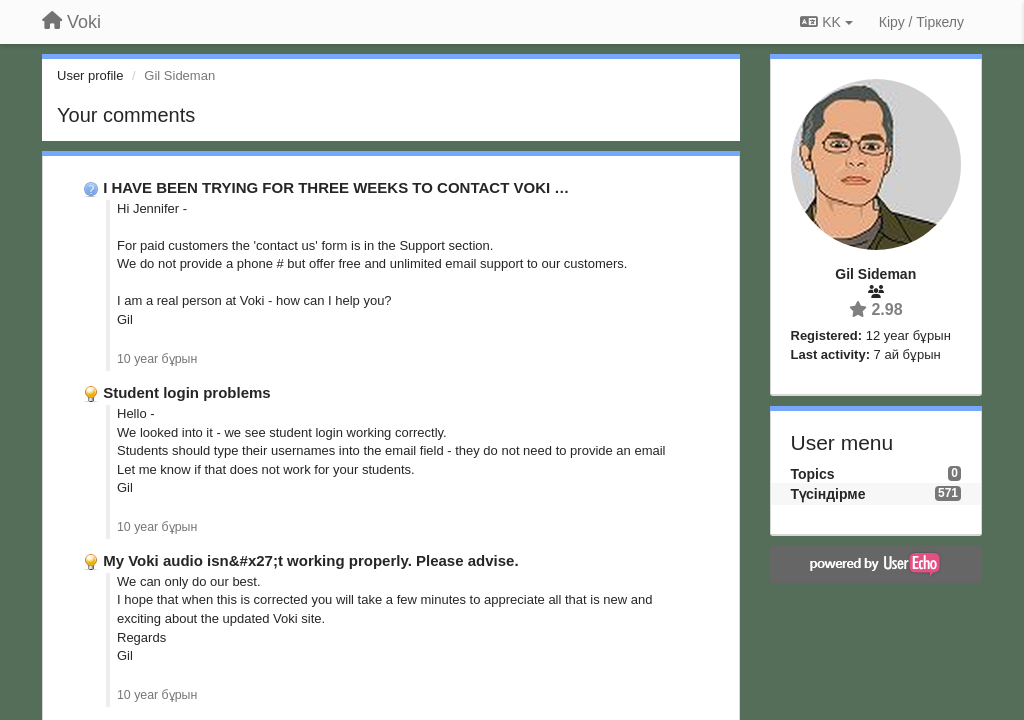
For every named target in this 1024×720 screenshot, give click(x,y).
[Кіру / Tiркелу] (921, 22)
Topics (813, 474)
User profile (90, 75)
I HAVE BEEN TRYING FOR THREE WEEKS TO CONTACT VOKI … (336, 187)
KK (826, 22)
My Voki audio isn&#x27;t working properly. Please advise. (310, 560)
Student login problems (187, 392)
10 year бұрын (157, 359)
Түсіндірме (828, 494)
